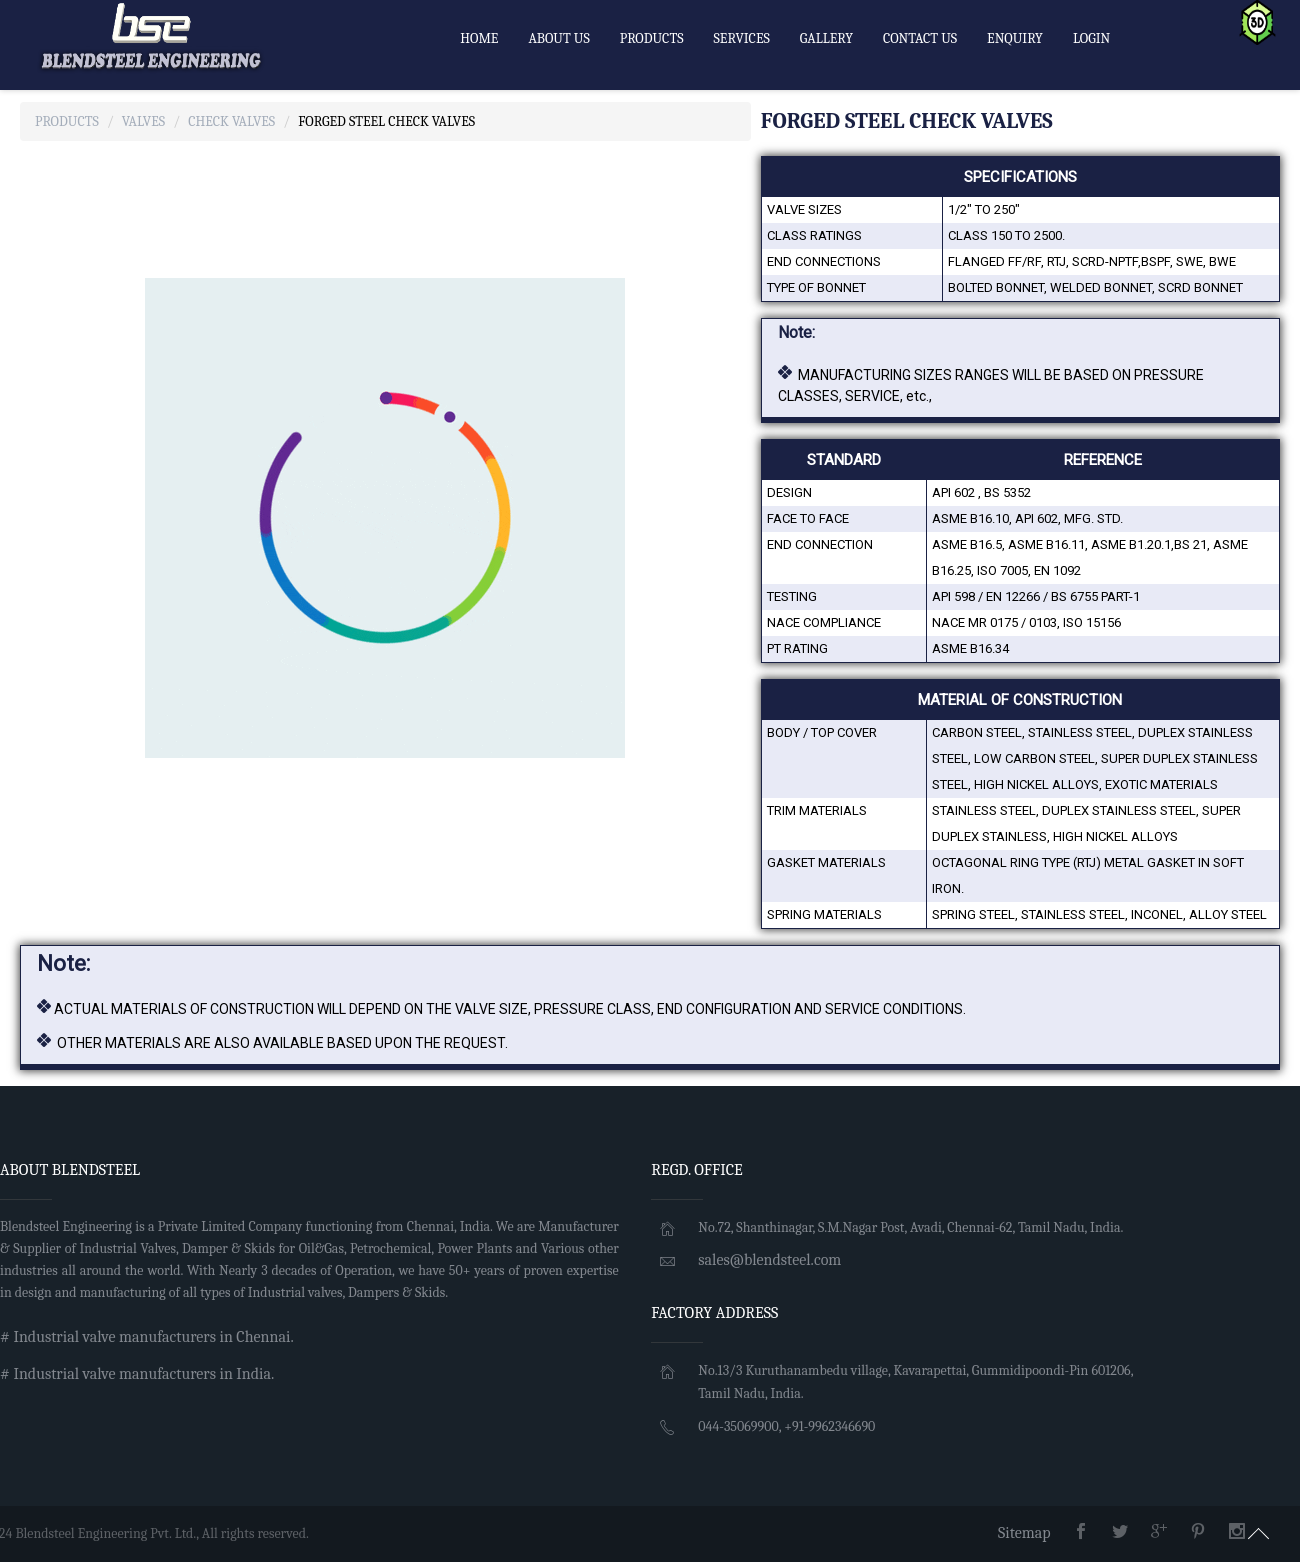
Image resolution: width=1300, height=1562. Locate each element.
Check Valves (231, 121)
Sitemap (1024, 1533)
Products (67, 121)
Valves (143, 121)
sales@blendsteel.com (769, 1260)
